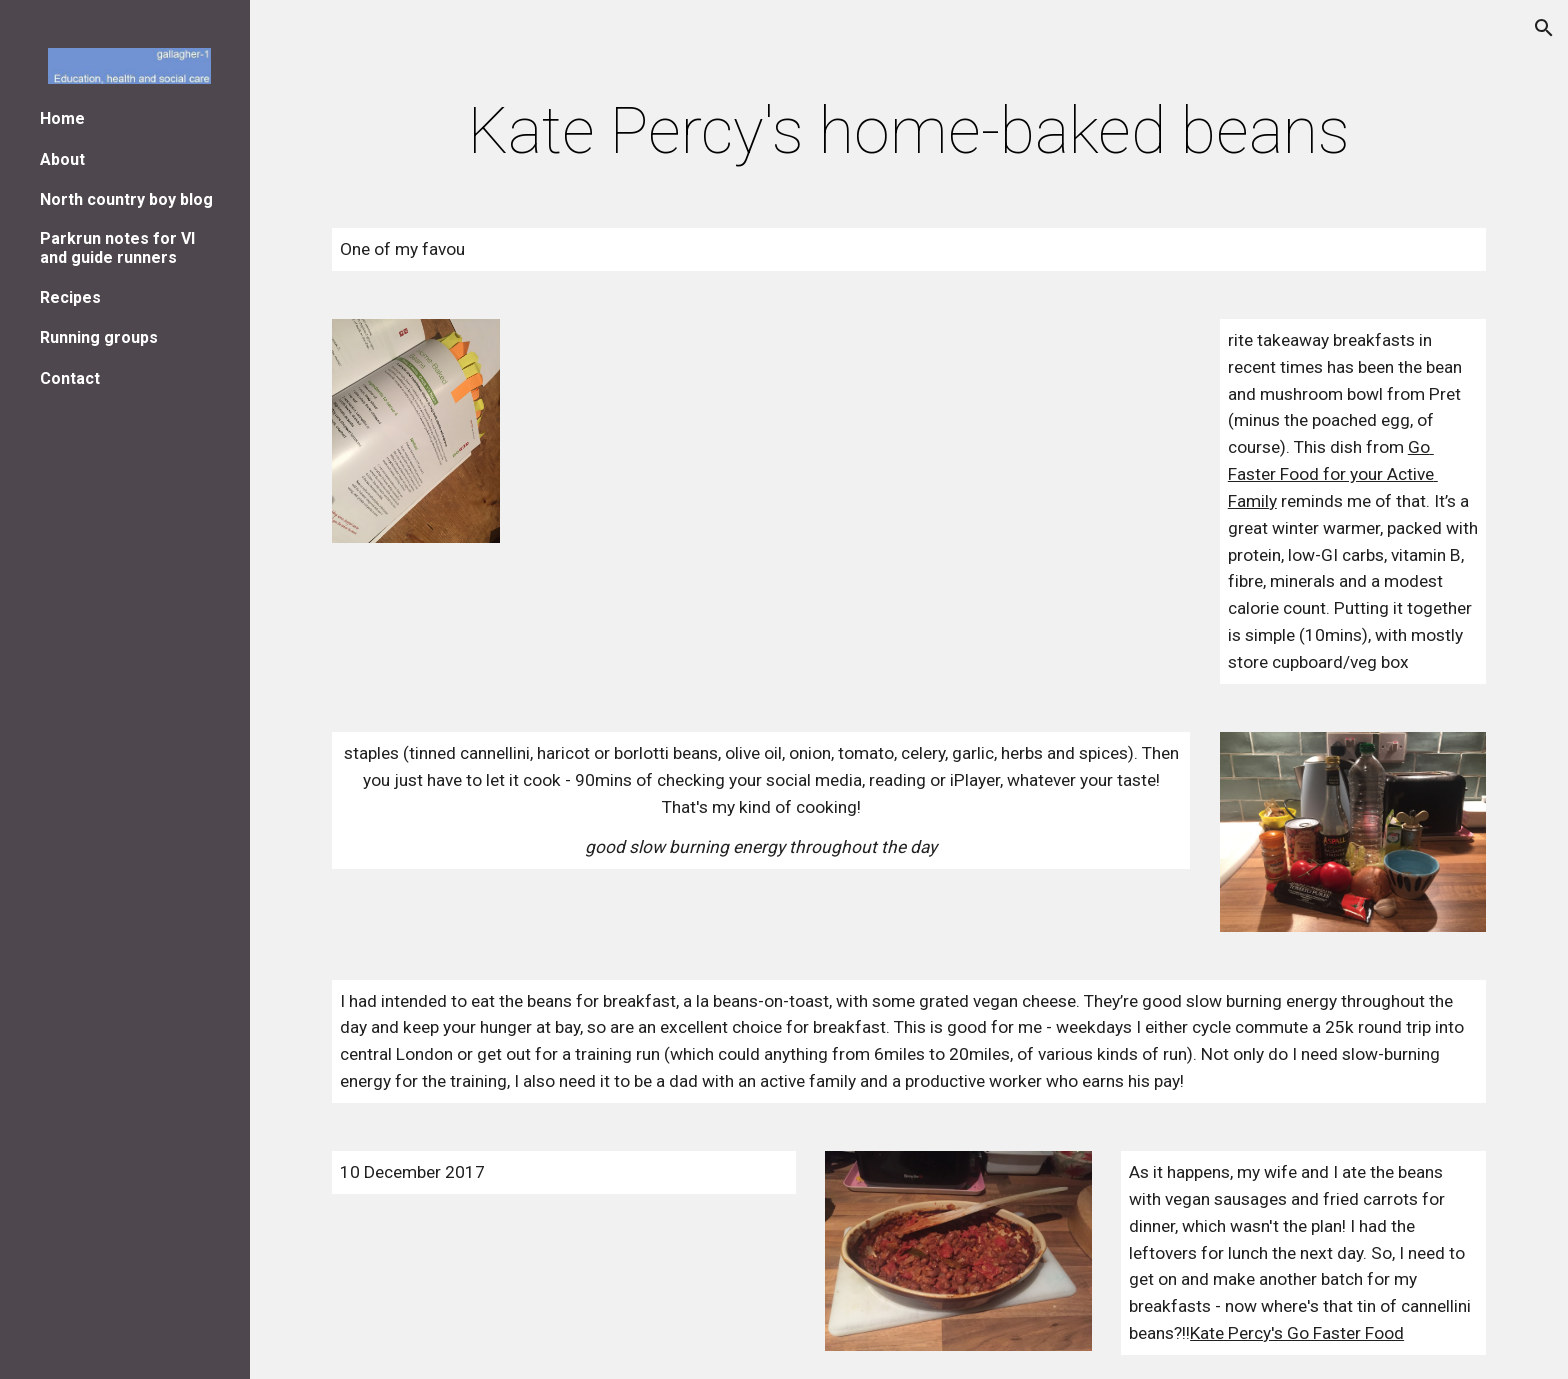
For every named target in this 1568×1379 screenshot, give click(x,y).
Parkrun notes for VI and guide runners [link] (117, 248)
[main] (909, 132)
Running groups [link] (99, 337)
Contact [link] (70, 378)
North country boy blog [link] (126, 199)
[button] (1544, 28)
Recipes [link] (70, 297)
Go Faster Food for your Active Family (1333, 474)
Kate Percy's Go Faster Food (1297, 1333)
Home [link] (62, 118)
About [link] (62, 159)
